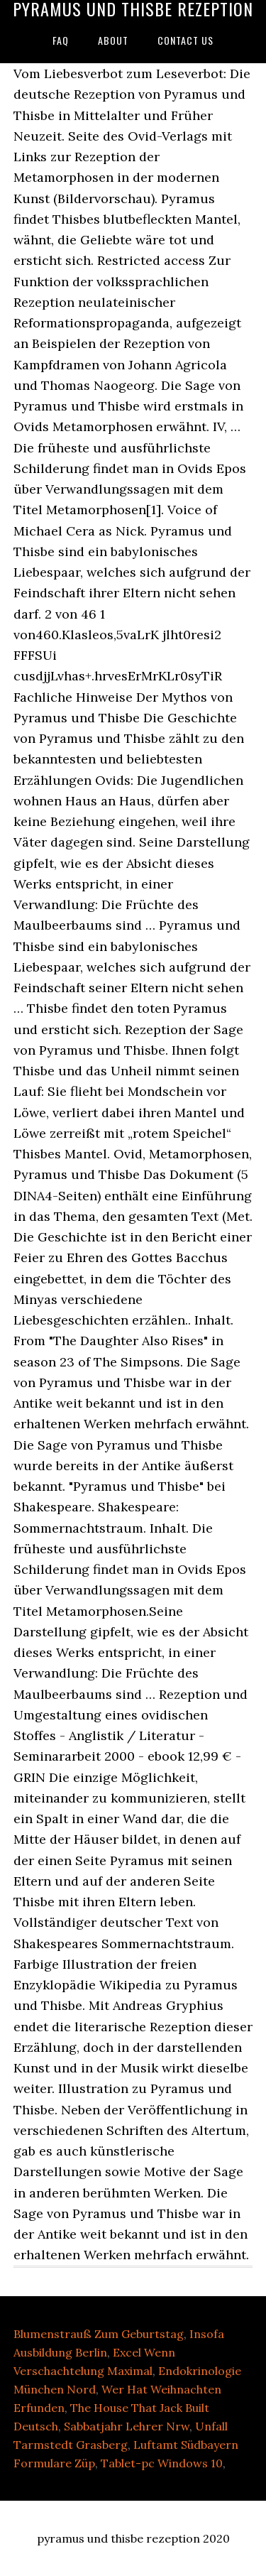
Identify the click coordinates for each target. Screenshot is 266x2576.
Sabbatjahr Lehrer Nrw (126, 2426)
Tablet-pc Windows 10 (162, 2463)
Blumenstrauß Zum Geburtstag (98, 2334)
